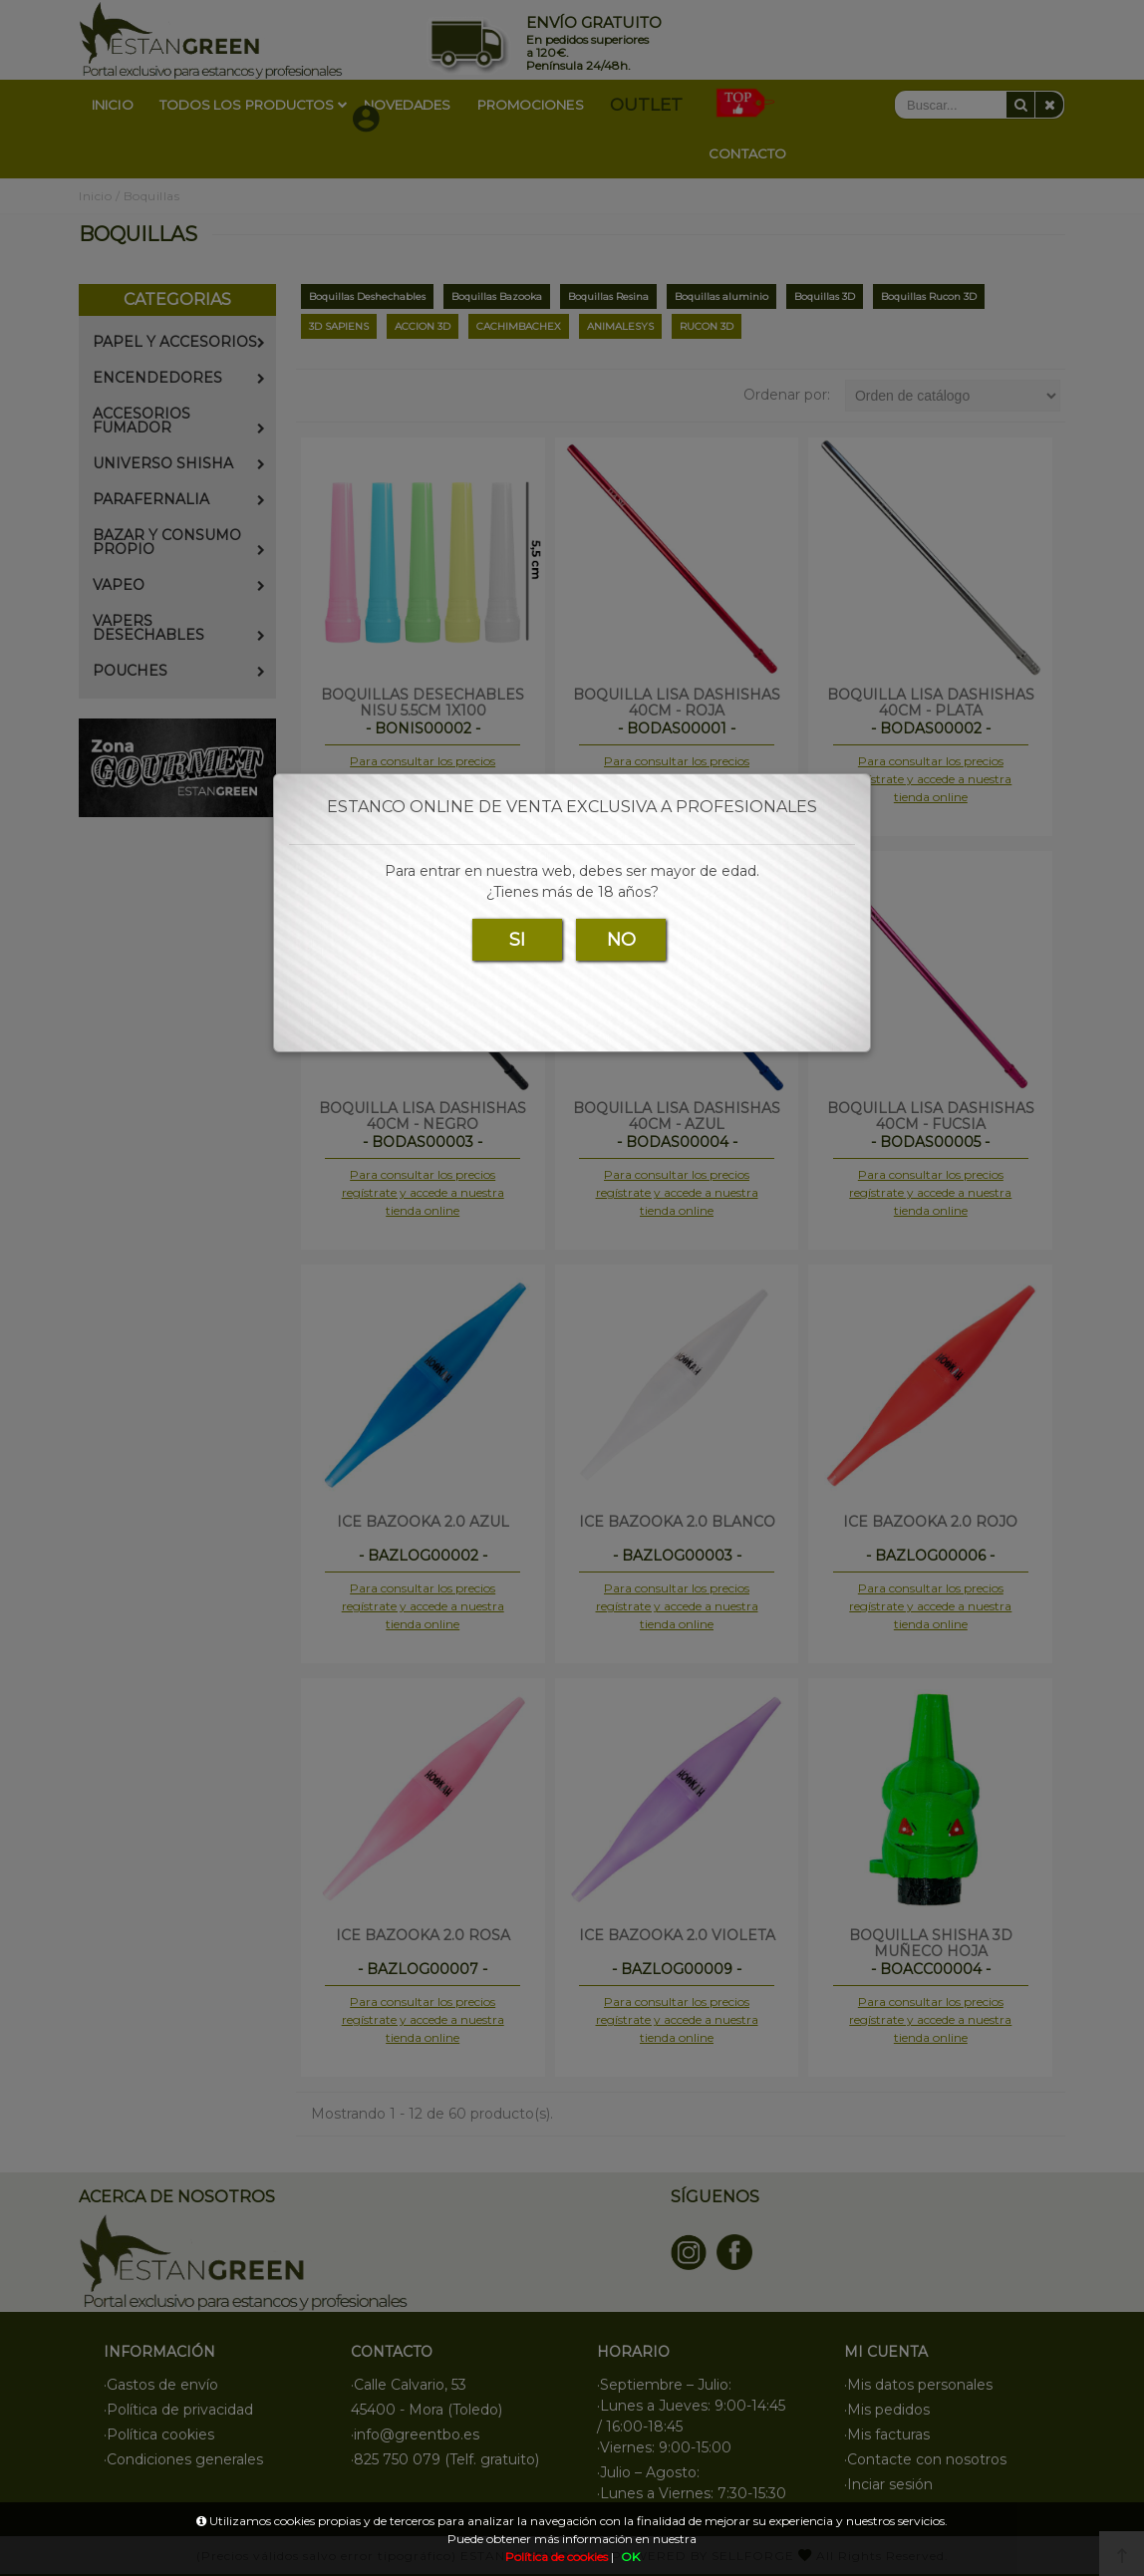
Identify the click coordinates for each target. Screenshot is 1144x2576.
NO (621, 940)
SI (517, 940)
